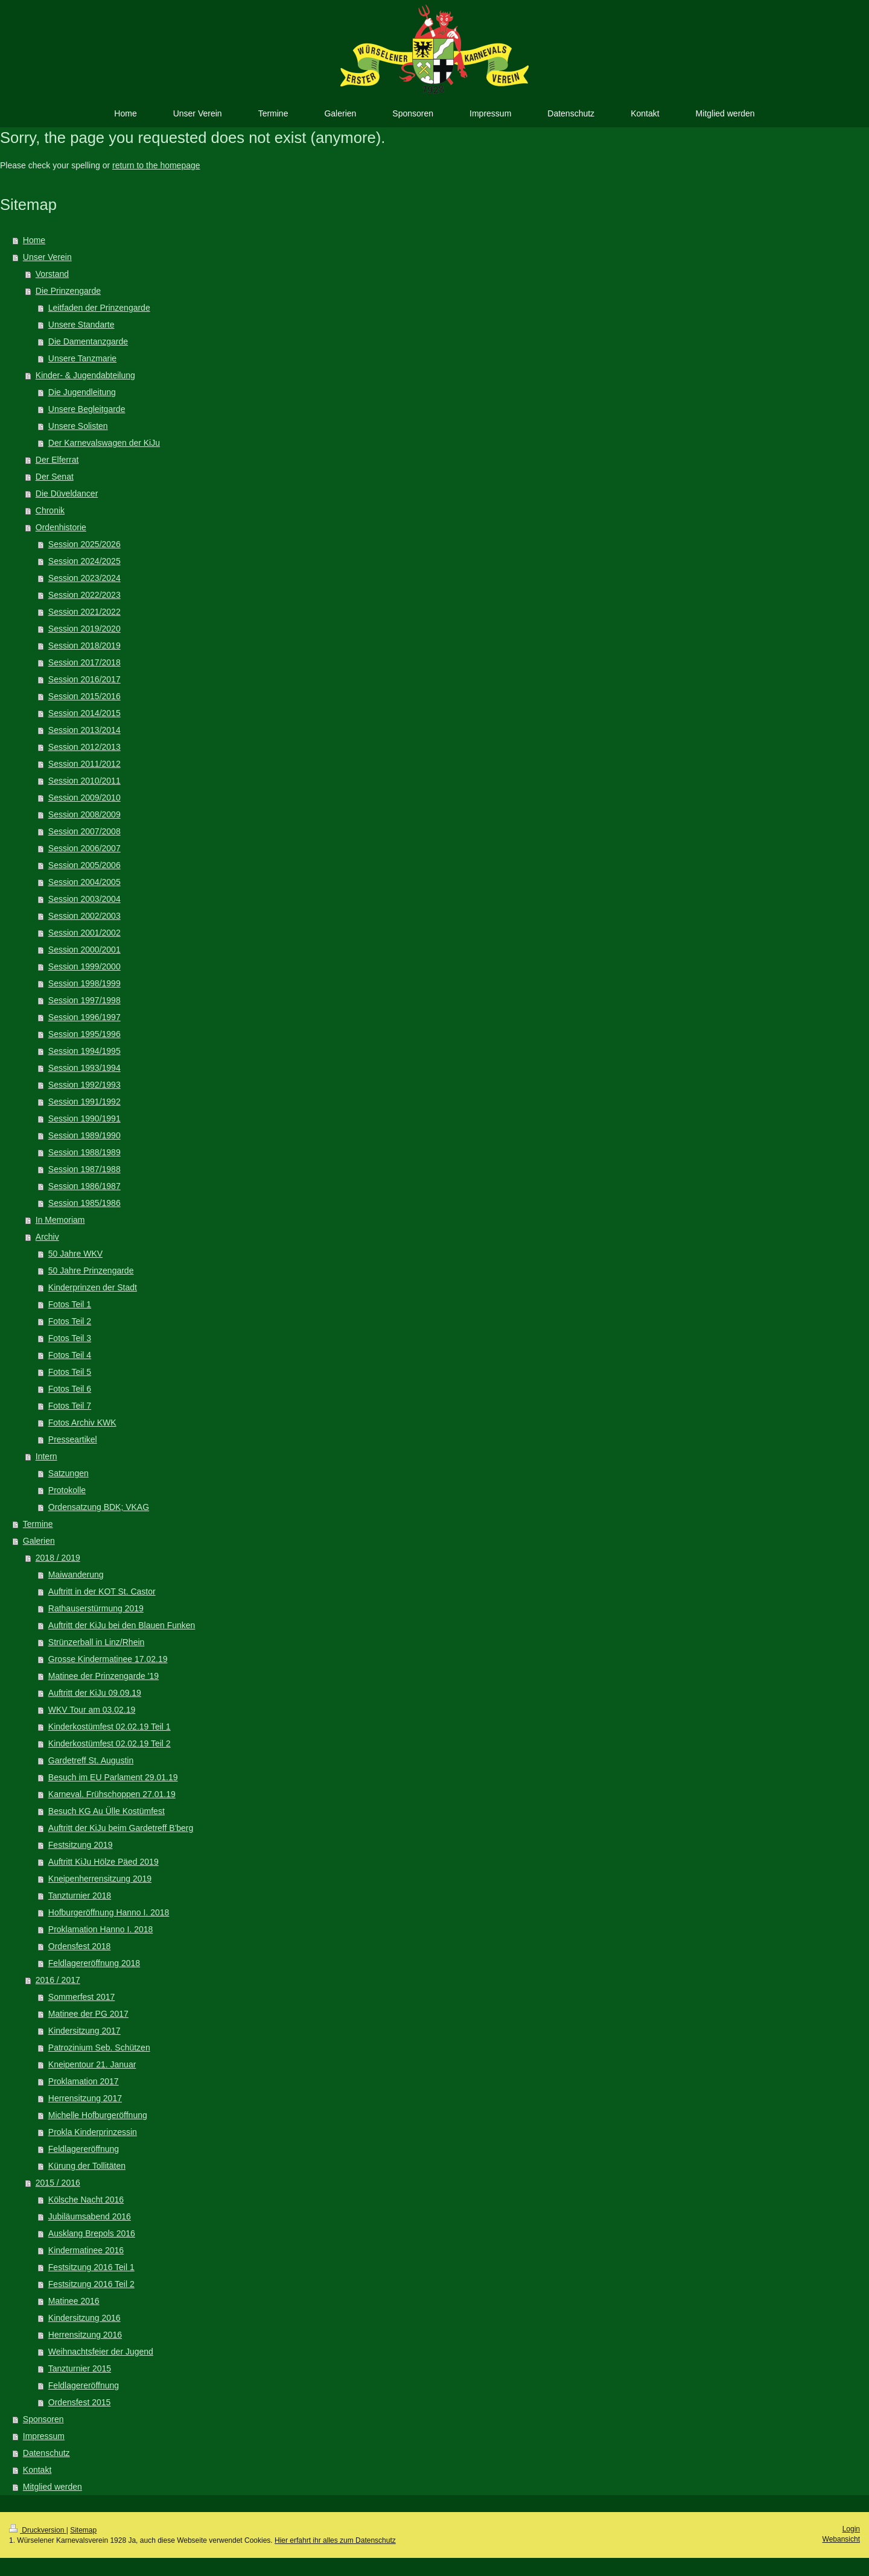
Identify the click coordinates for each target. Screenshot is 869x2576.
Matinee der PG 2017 (88, 2014)
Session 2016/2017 (84, 679)
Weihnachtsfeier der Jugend (100, 2351)
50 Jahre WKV (75, 1253)
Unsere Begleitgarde (87, 409)
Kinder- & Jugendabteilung (85, 375)
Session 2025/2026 (84, 544)
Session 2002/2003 (84, 916)
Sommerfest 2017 (81, 1997)
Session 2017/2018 (84, 662)
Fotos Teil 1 (69, 1304)
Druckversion (37, 2530)
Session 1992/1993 (84, 1085)
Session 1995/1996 (84, 1034)
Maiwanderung (76, 1574)
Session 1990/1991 (84, 1118)
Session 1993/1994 (84, 1068)
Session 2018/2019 (84, 645)
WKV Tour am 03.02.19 (91, 1710)
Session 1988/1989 (84, 1152)
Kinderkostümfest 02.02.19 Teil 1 (109, 1726)
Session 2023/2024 (84, 578)
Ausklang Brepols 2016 (91, 2233)
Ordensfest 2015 (79, 2402)
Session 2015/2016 (84, 696)
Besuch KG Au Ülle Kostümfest (106, 1811)
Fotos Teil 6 (69, 1389)
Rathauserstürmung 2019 (96, 1608)
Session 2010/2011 (84, 780)
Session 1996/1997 (84, 1017)
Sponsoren (43, 2419)
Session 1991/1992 (84, 1101)
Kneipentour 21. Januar (92, 2064)
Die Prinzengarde (68, 291)
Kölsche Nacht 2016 (86, 2199)
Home (34, 240)
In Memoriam (60, 1220)
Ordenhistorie (61, 527)
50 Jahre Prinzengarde (91, 1270)
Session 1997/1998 (84, 1000)
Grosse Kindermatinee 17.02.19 (108, 1659)
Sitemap (83, 2530)
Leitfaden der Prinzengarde (99, 307)
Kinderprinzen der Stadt (92, 1287)
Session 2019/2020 (84, 628)
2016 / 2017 (58, 1980)
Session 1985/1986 (84, 1203)
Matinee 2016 (74, 2301)
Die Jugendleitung (82, 392)
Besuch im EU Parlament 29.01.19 (113, 1777)
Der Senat (55, 476)
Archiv (47, 1237)
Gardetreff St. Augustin (90, 1760)
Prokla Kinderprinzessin (92, 2132)
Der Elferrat (57, 460)
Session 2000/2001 (84, 949)
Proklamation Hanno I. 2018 (100, 1929)
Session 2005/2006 (84, 865)
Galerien (39, 1541)
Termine (38, 1524)
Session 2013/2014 (84, 730)
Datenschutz (46, 2453)
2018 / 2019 (58, 1557)
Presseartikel (72, 1439)
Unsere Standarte (81, 324)
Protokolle (67, 1490)
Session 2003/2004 (84, 899)
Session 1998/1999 (84, 983)
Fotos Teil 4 (69, 1355)
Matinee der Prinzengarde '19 (103, 1676)
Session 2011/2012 (84, 764)
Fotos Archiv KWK (82, 1422)
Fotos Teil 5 (69, 1372)
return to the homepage (156, 165)
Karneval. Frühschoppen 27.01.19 (112, 1794)
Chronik (50, 510)
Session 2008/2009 (84, 814)
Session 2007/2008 (84, 831)
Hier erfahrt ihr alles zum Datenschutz (335, 2540)
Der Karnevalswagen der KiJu (104, 443)
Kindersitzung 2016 (84, 2318)
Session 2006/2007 (84, 848)
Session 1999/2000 (84, 966)
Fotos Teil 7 (69, 1405)
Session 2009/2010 (84, 797)
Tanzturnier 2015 (79, 2368)
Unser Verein (47, 257)
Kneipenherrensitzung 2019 (99, 1878)
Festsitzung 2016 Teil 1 (91, 2267)
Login (851, 2529)
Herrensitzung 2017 (85, 2098)
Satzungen (68, 1473)
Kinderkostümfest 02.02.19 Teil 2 (109, 1743)
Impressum (44, 2436)
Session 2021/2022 (84, 612)
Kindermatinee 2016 (86, 2250)
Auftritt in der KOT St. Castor (102, 1591)
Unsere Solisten (78, 426)
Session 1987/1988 (84, 1169)
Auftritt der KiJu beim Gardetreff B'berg (121, 1828)
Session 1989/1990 (84, 1135)
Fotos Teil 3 (69, 1338)
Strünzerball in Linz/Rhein (96, 1642)
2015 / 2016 (58, 2182)
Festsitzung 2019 (80, 1845)
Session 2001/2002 (84, 932)
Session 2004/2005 (84, 882)
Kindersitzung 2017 (84, 2030)
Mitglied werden (52, 2487)
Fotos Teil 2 (69, 1321)
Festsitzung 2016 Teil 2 (91, 2284)
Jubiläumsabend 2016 (89, 2216)
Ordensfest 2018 (79, 1946)
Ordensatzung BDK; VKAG (98, 1507)
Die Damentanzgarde (88, 341)
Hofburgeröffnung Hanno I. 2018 (109, 1912)
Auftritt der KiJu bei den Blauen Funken (122, 1625)
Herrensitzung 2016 (85, 2335)
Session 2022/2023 (84, 595)
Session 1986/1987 (84, 1186)
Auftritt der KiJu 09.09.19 (94, 1693)
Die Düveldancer (67, 493)
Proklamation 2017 (83, 2081)
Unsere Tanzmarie (82, 358)
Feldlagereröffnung (83, 2149)
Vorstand (52, 274)
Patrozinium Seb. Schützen (99, 2047)
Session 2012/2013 (84, 747)
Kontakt (37, 2470)
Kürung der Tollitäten (87, 2166)
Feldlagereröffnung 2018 (94, 1963)
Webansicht (841, 2539)
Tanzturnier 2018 (79, 1895)
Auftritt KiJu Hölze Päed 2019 (103, 1862)
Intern (46, 1456)
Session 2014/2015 (84, 713)
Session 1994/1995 (84, 1051)
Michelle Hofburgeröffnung (97, 2115)
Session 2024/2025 (84, 561)
